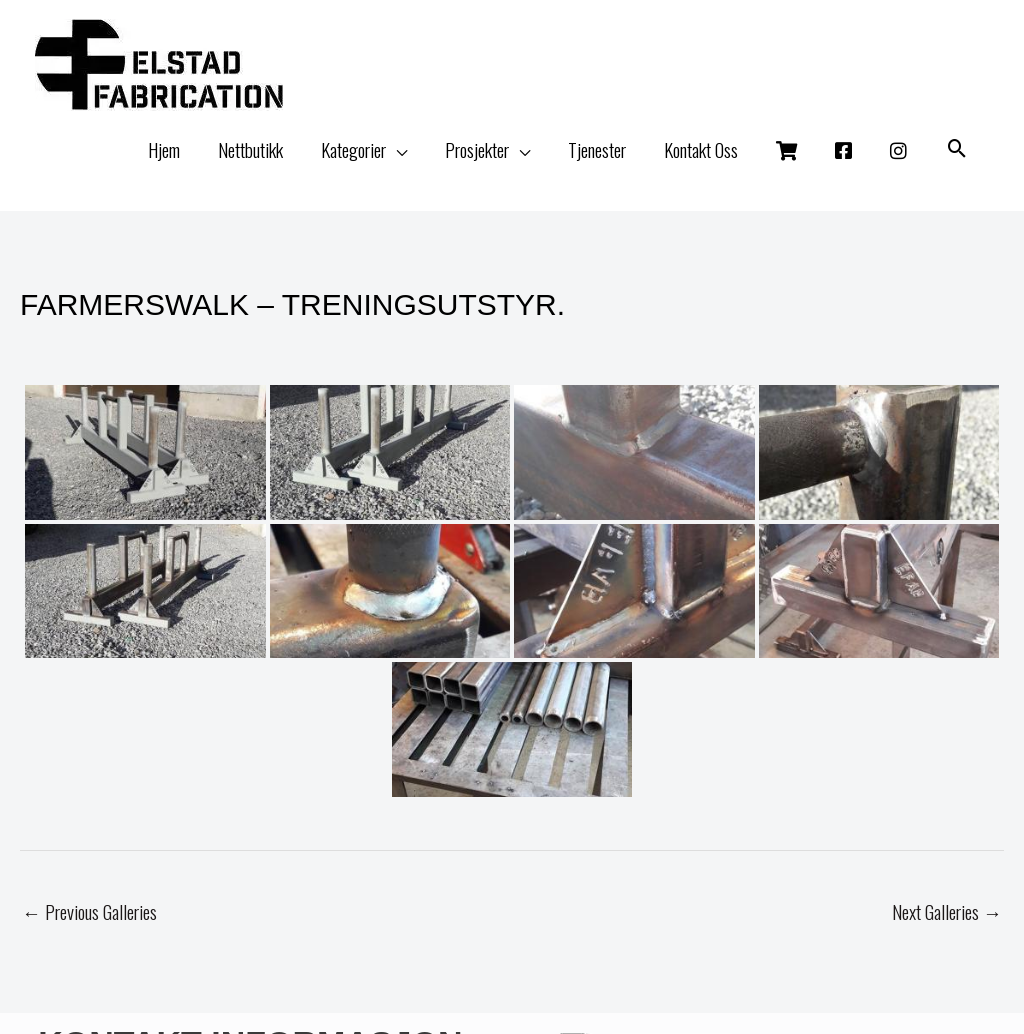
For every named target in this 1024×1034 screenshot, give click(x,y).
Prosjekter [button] (477, 149)
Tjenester (597, 149)
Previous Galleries (89, 911)
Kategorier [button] (353, 149)
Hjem (164, 149)
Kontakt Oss (701, 149)
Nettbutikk (250, 149)
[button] (957, 149)
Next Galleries (947, 911)
